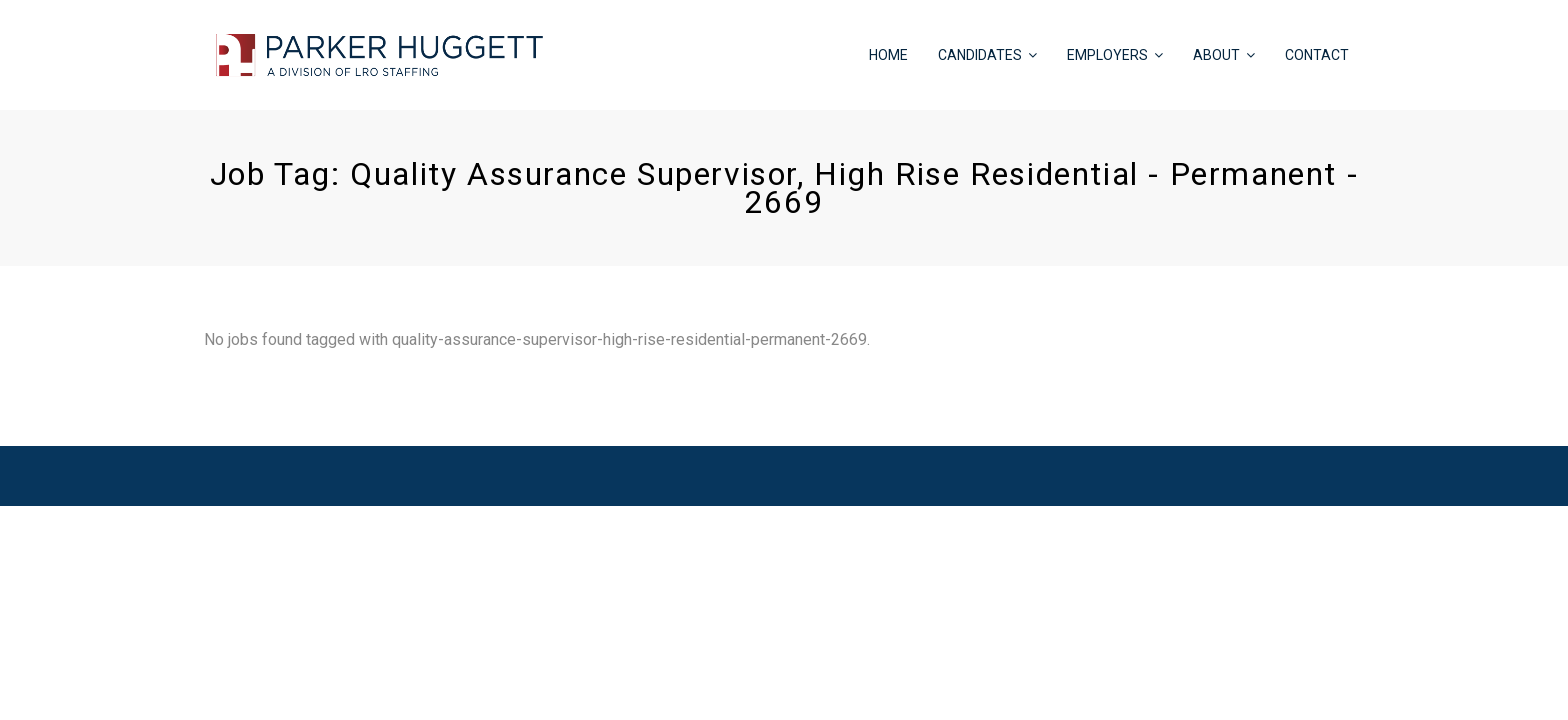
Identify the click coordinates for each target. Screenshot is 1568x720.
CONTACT (1317, 55)
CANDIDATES (980, 55)
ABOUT (1216, 55)
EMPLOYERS (1107, 55)
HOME (888, 55)
